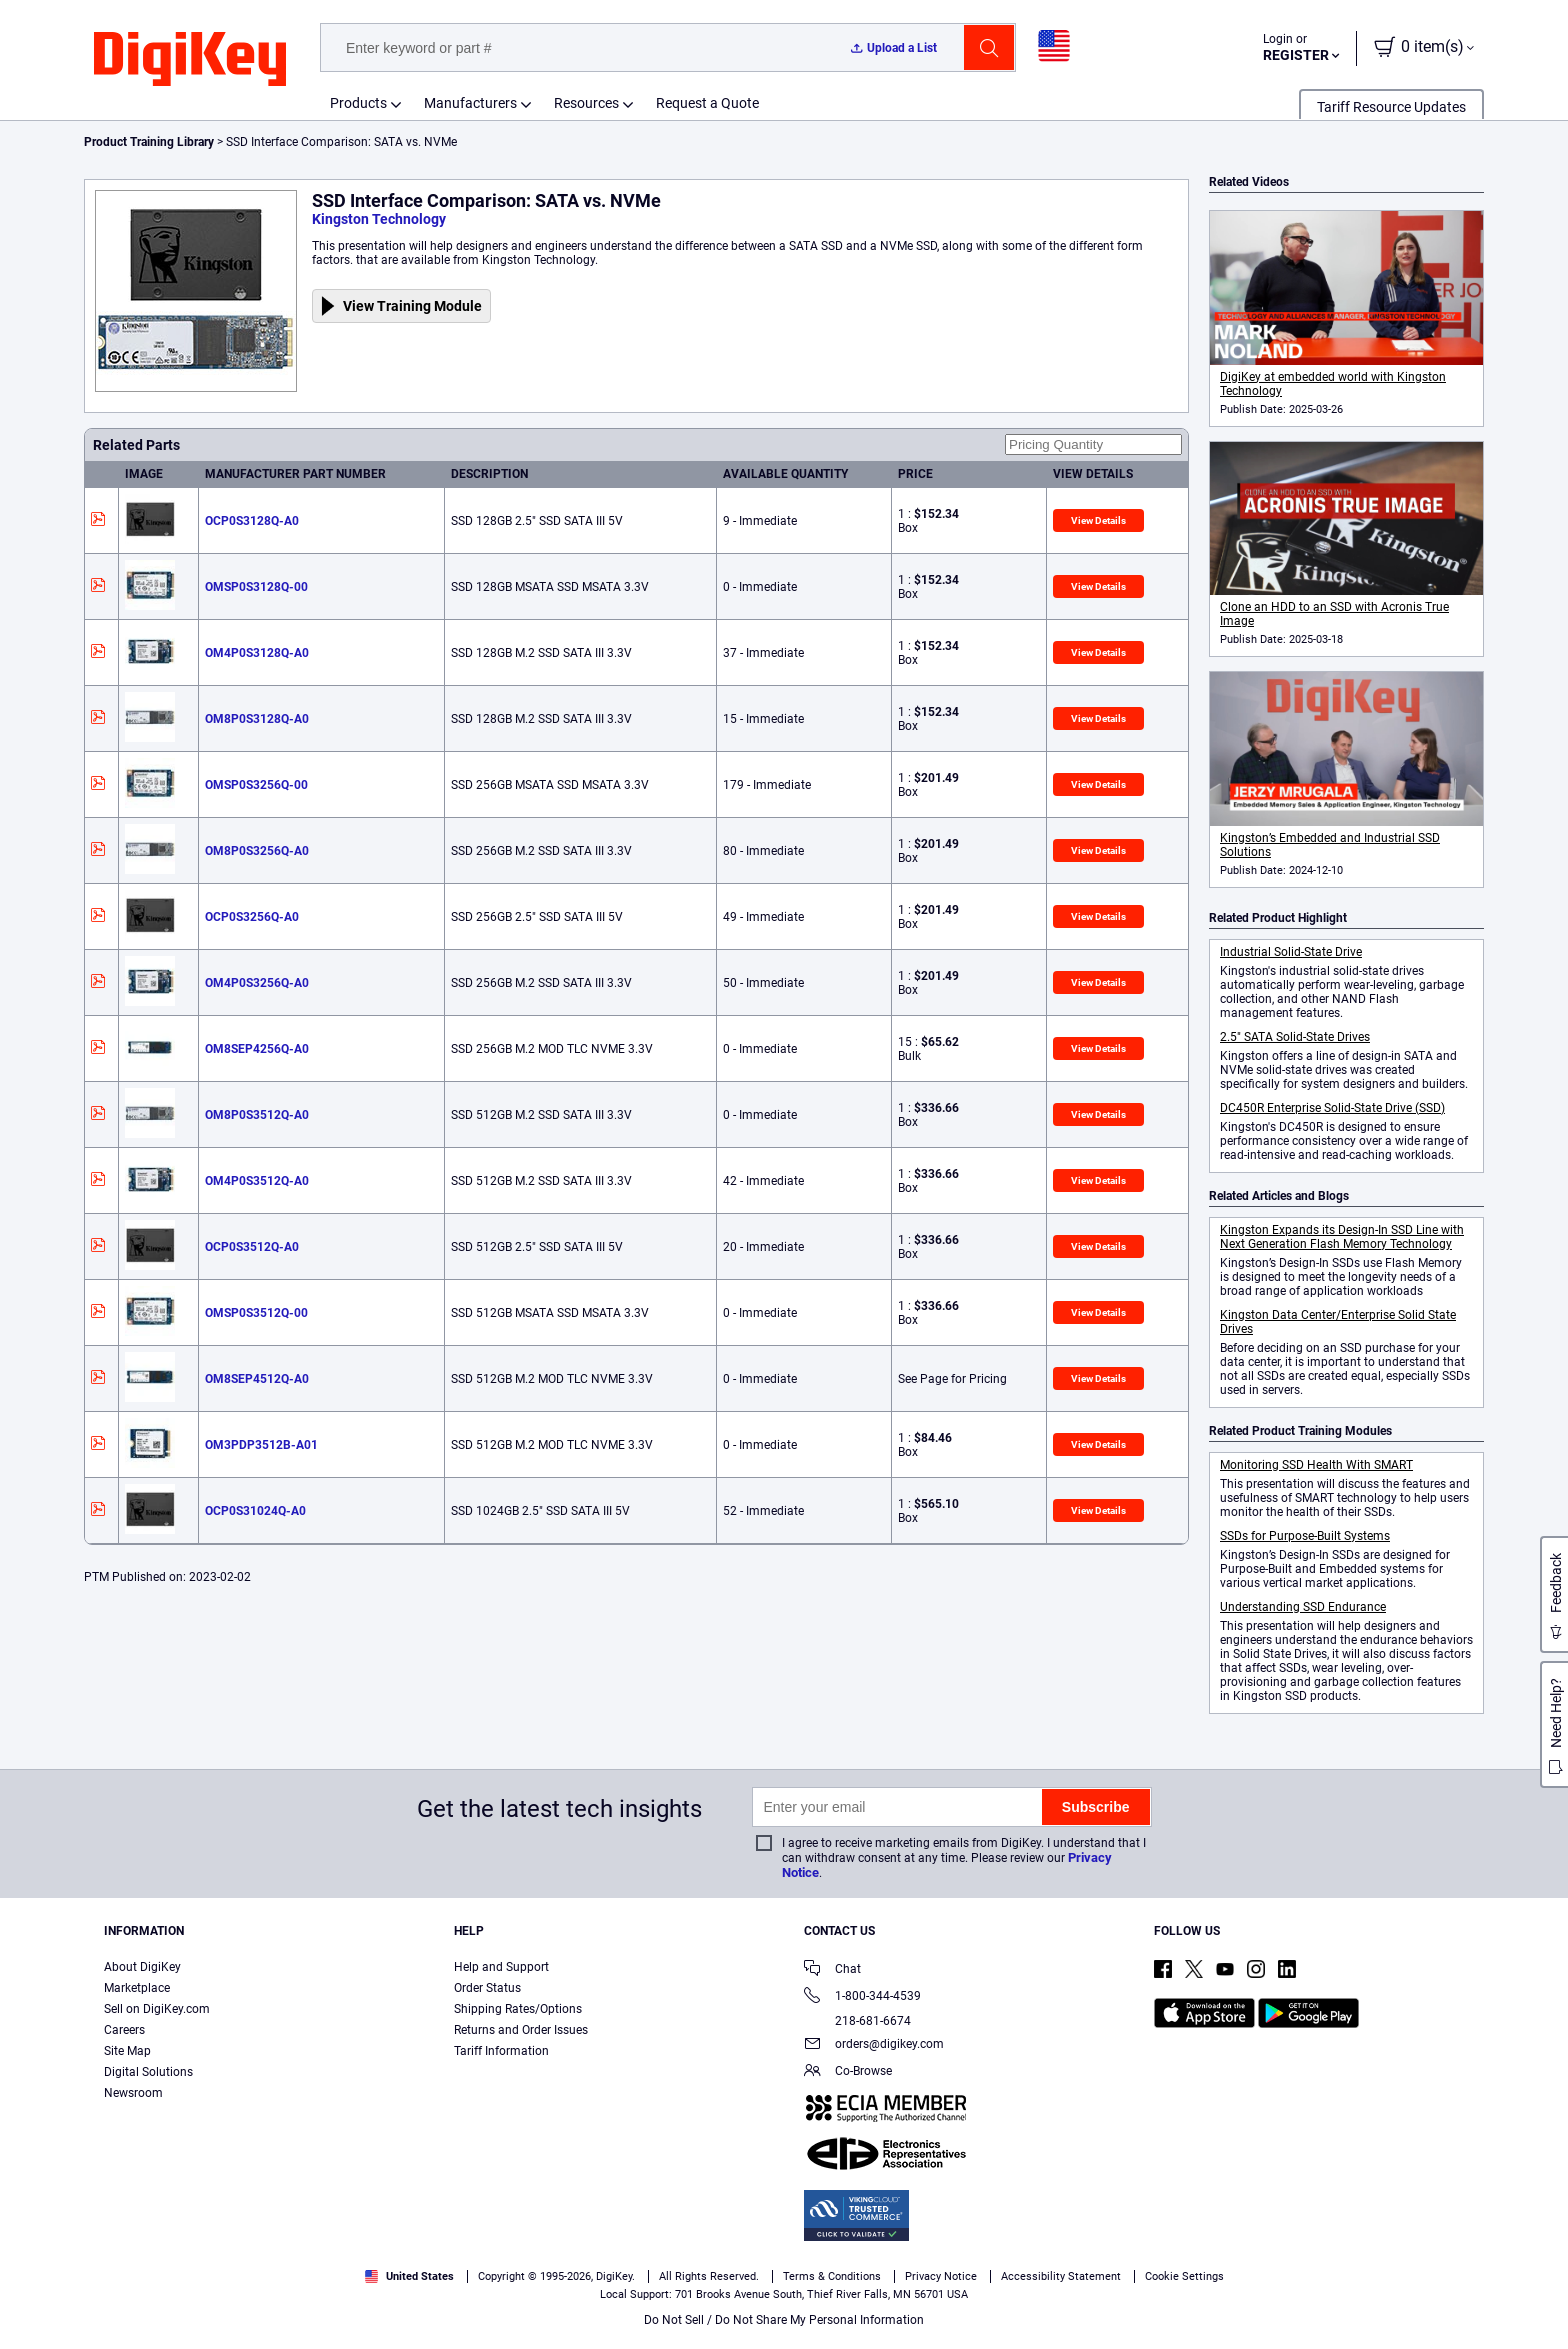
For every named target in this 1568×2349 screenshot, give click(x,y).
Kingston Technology (379, 219)
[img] (190, 60)
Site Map (127, 2051)
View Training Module (412, 306)
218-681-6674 (857, 2021)
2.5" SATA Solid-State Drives (1295, 1037)
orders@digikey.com (874, 2045)
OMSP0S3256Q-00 (256, 785)
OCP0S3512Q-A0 (252, 1247)
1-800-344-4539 (862, 1997)
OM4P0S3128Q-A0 (257, 653)
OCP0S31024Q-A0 (255, 1511)
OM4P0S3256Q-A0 (257, 983)
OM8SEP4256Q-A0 (257, 1049)
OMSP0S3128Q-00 (256, 587)
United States (409, 2276)
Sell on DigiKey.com (157, 2009)
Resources (586, 103)
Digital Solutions (148, 2072)
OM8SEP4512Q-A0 (257, 1379)
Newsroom (133, 2093)
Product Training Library (149, 142)
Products (358, 103)
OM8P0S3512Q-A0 (257, 1115)
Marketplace (137, 1988)
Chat (832, 1970)
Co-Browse (848, 2072)
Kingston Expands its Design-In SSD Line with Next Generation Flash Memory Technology (1342, 1237)
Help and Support (501, 1967)
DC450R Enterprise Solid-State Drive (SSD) (1332, 1108)
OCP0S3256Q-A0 (252, 917)
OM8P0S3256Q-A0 (257, 851)
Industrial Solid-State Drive (1291, 952)
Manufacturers (470, 103)
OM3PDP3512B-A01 (261, 1445)
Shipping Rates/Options (518, 2009)
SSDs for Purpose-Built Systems (1305, 1536)
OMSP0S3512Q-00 (256, 1313)
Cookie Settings (1184, 2276)
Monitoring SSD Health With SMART (1316, 1465)
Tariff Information (501, 2051)
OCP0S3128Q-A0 (252, 521)
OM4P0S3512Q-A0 (257, 1181)
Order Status (487, 1988)
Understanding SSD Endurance (1303, 1607)
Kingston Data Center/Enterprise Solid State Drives (1338, 1322)
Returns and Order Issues (521, 2030)
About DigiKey (142, 1967)
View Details (1098, 520)
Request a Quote (707, 103)
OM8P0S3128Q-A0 (257, 719)
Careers (124, 2030)
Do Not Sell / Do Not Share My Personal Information (784, 2320)
